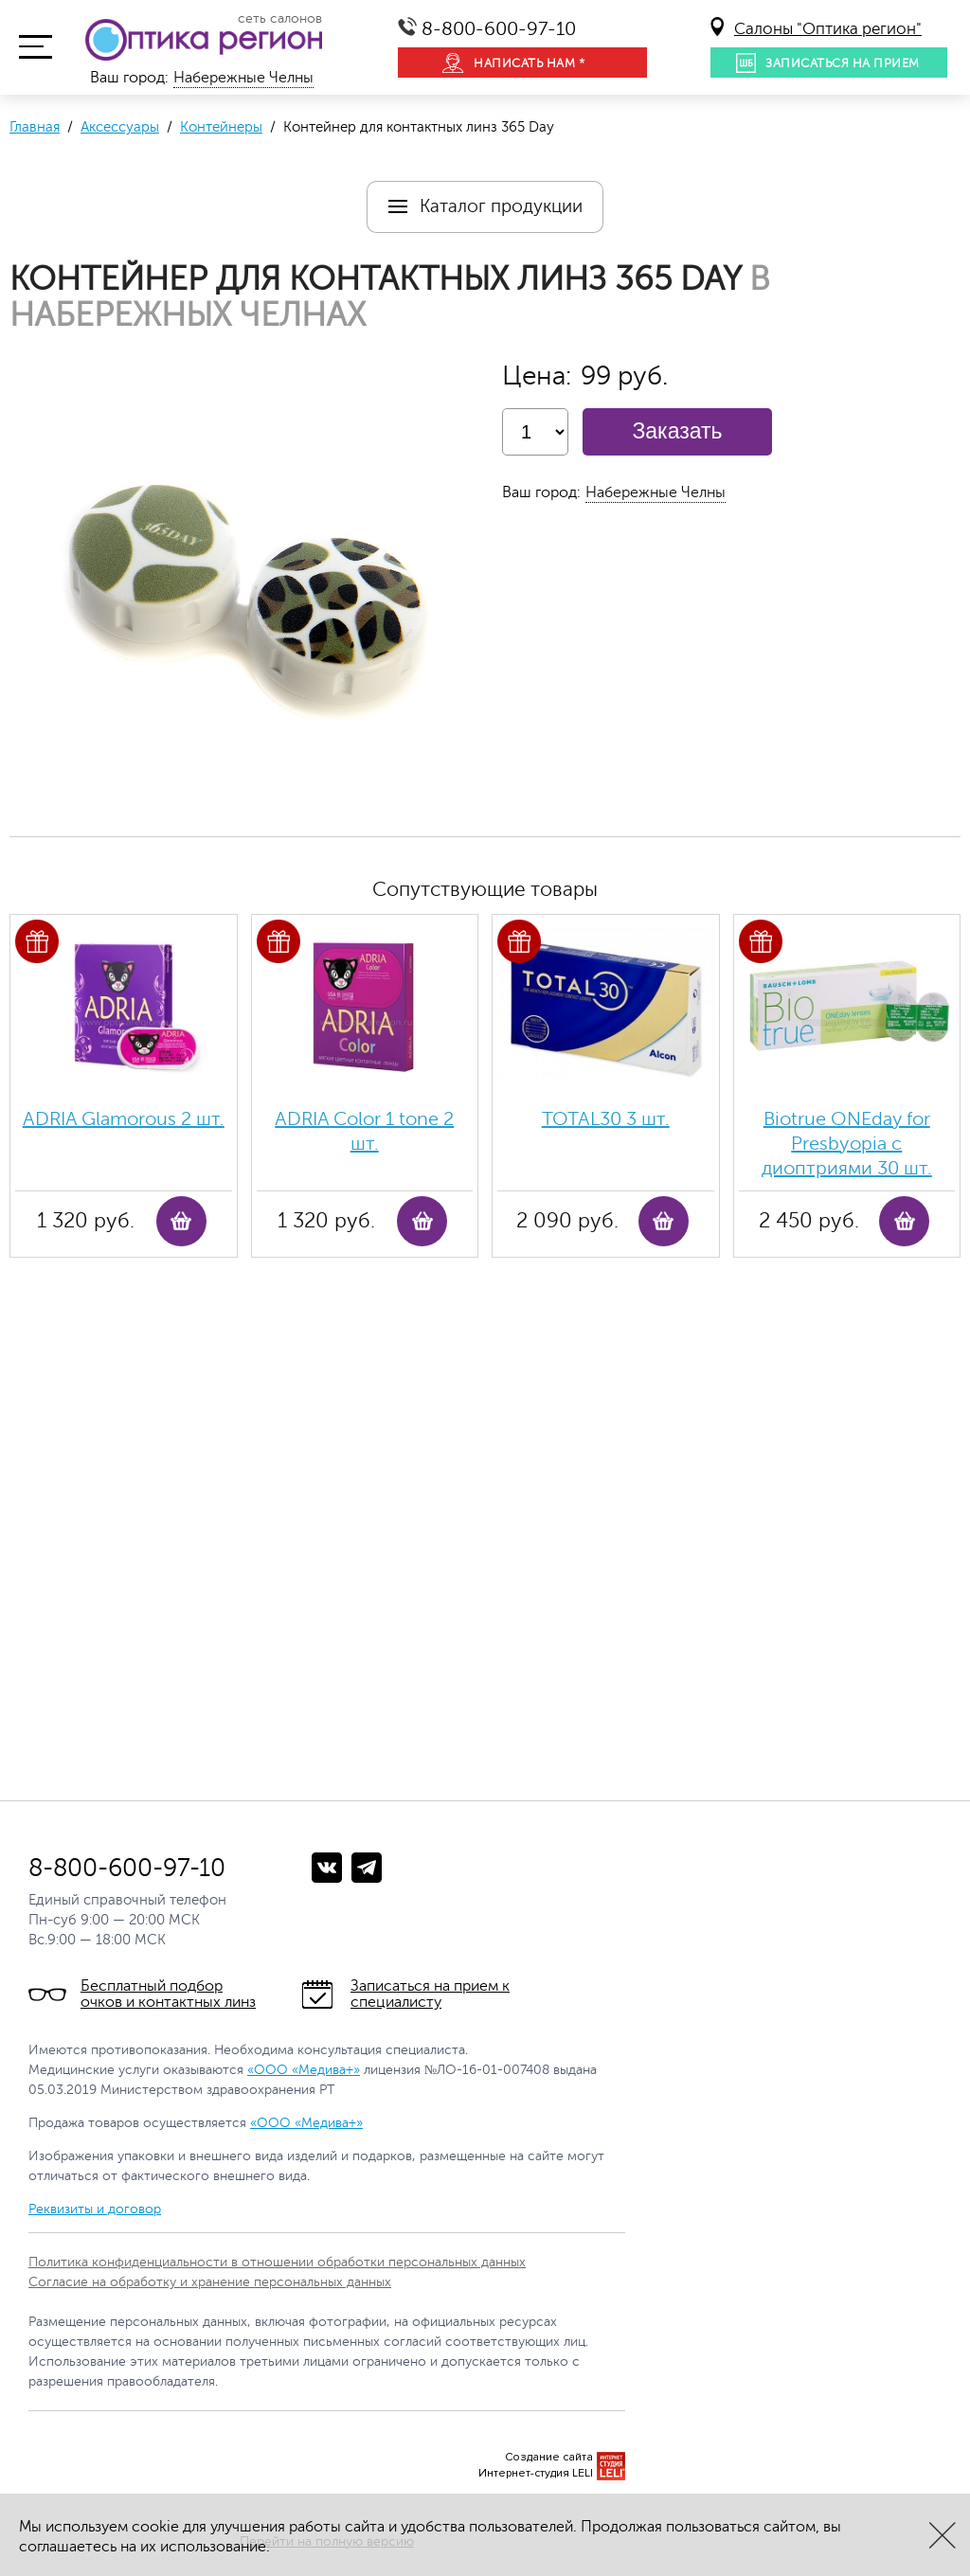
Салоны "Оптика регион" (828, 29)
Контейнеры (221, 127)
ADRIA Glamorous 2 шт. (124, 1119)
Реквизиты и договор (94, 2209)
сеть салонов (280, 19)
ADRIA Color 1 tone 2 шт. (364, 1131)
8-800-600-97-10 (499, 29)
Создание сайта (549, 2457)
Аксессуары (120, 127)
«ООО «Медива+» (303, 2070)
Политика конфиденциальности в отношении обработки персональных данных (277, 2262)
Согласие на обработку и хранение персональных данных (209, 2282)
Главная (34, 127)
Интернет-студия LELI (535, 2473)
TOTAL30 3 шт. (606, 1119)
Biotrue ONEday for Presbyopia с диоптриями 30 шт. (847, 1143)
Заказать (677, 431)
